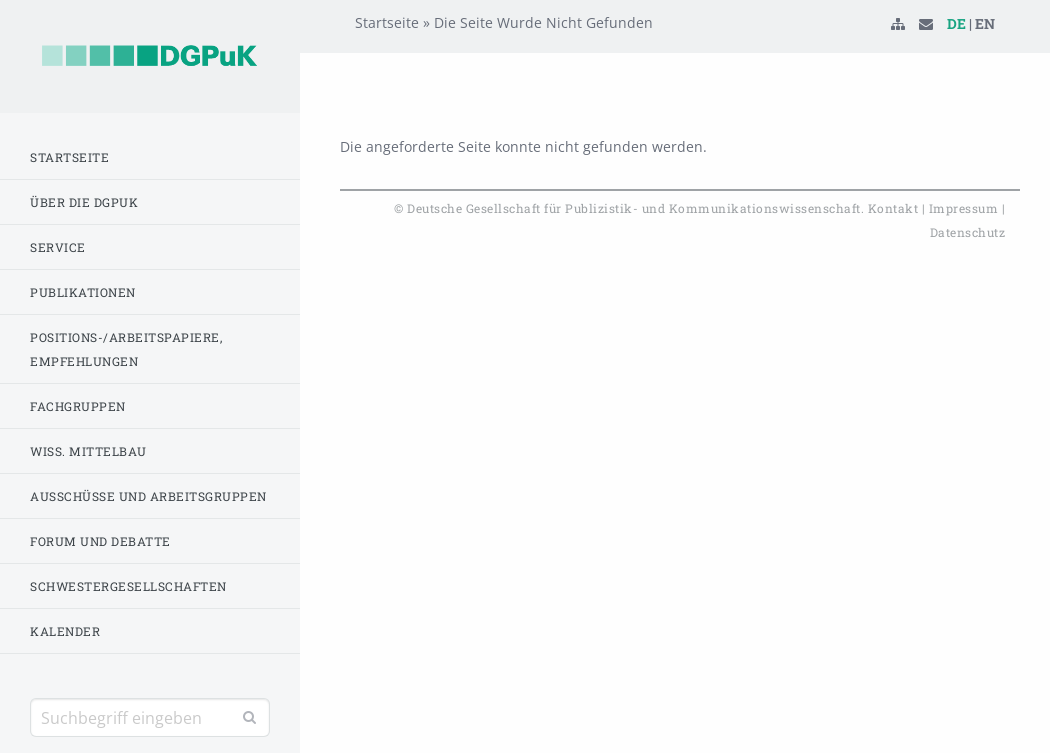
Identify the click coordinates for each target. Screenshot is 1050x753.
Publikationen (83, 292)
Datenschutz (968, 232)
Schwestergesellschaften (128, 586)
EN (985, 54)
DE (956, 54)
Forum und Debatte (100, 541)
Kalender (65, 631)
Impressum (964, 208)
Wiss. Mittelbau (88, 451)
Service (58, 247)
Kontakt (893, 208)
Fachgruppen (78, 406)
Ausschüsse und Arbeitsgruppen (148, 496)
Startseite (69, 157)
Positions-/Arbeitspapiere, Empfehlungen (126, 349)
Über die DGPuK (84, 202)
